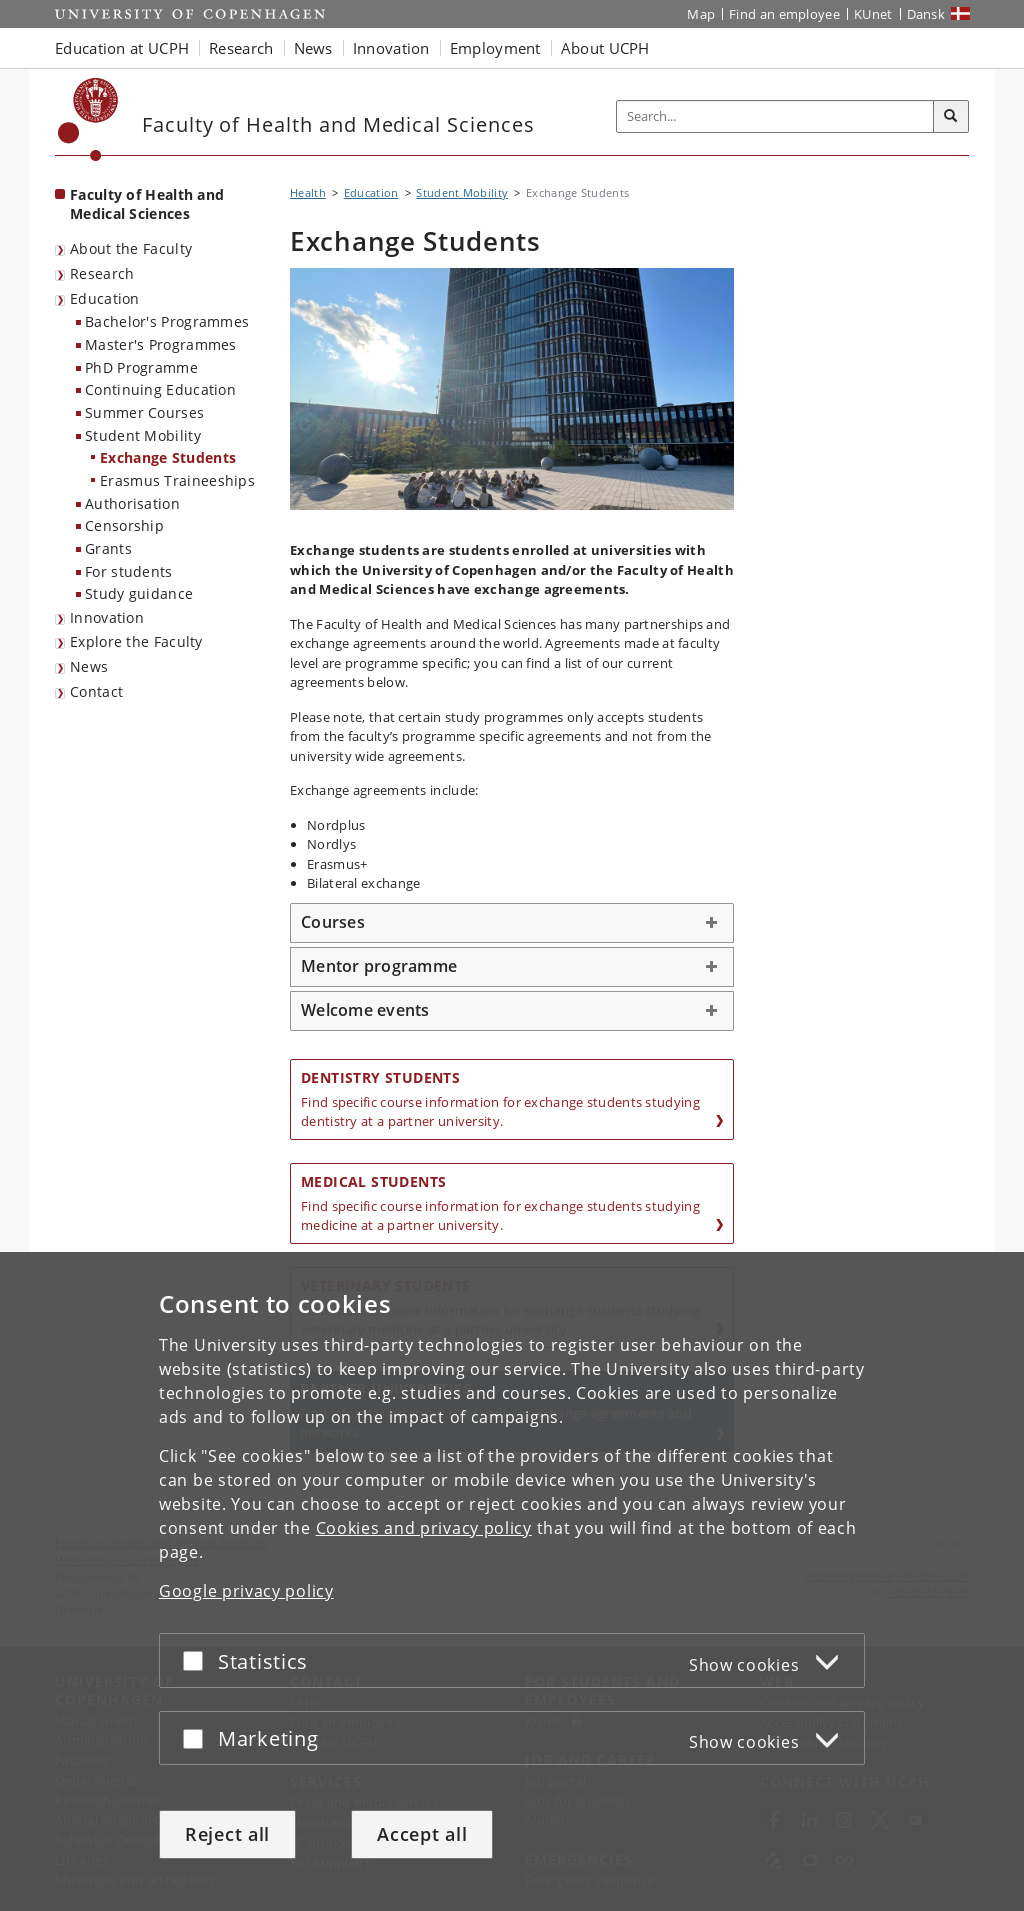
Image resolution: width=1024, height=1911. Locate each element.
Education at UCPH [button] (122, 48)
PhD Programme (141, 367)
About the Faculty (131, 248)
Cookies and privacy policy (424, 1528)
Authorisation (132, 503)
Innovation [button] (391, 48)
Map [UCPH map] (701, 14)
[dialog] (512, 1581)
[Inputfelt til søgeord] (775, 116)
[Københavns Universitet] (88, 119)
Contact (96, 691)
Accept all (422, 1834)
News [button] (313, 48)
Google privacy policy (246, 1591)
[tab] (512, 923)
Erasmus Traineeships (177, 480)
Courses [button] (333, 922)
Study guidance (139, 593)
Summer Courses (144, 412)
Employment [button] (495, 48)
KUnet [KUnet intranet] (873, 14)
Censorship (124, 525)
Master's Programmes (161, 344)
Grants (108, 548)
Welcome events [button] (365, 1010)
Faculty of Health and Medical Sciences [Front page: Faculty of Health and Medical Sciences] (147, 204)
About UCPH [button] (605, 48)
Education (105, 298)
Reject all (227, 1834)
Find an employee (784, 14)
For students (129, 571)
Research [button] (241, 48)
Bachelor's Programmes (167, 321)
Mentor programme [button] (379, 966)
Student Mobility (143, 435)
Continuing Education (160, 389)
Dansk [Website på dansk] (926, 14)
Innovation (107, 617)
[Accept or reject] (198, 1660)
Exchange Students (168, 457)
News (89, 666)
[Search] (951, 117)
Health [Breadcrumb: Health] (308, 192)
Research (102, 273)
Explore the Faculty (136, 641)
